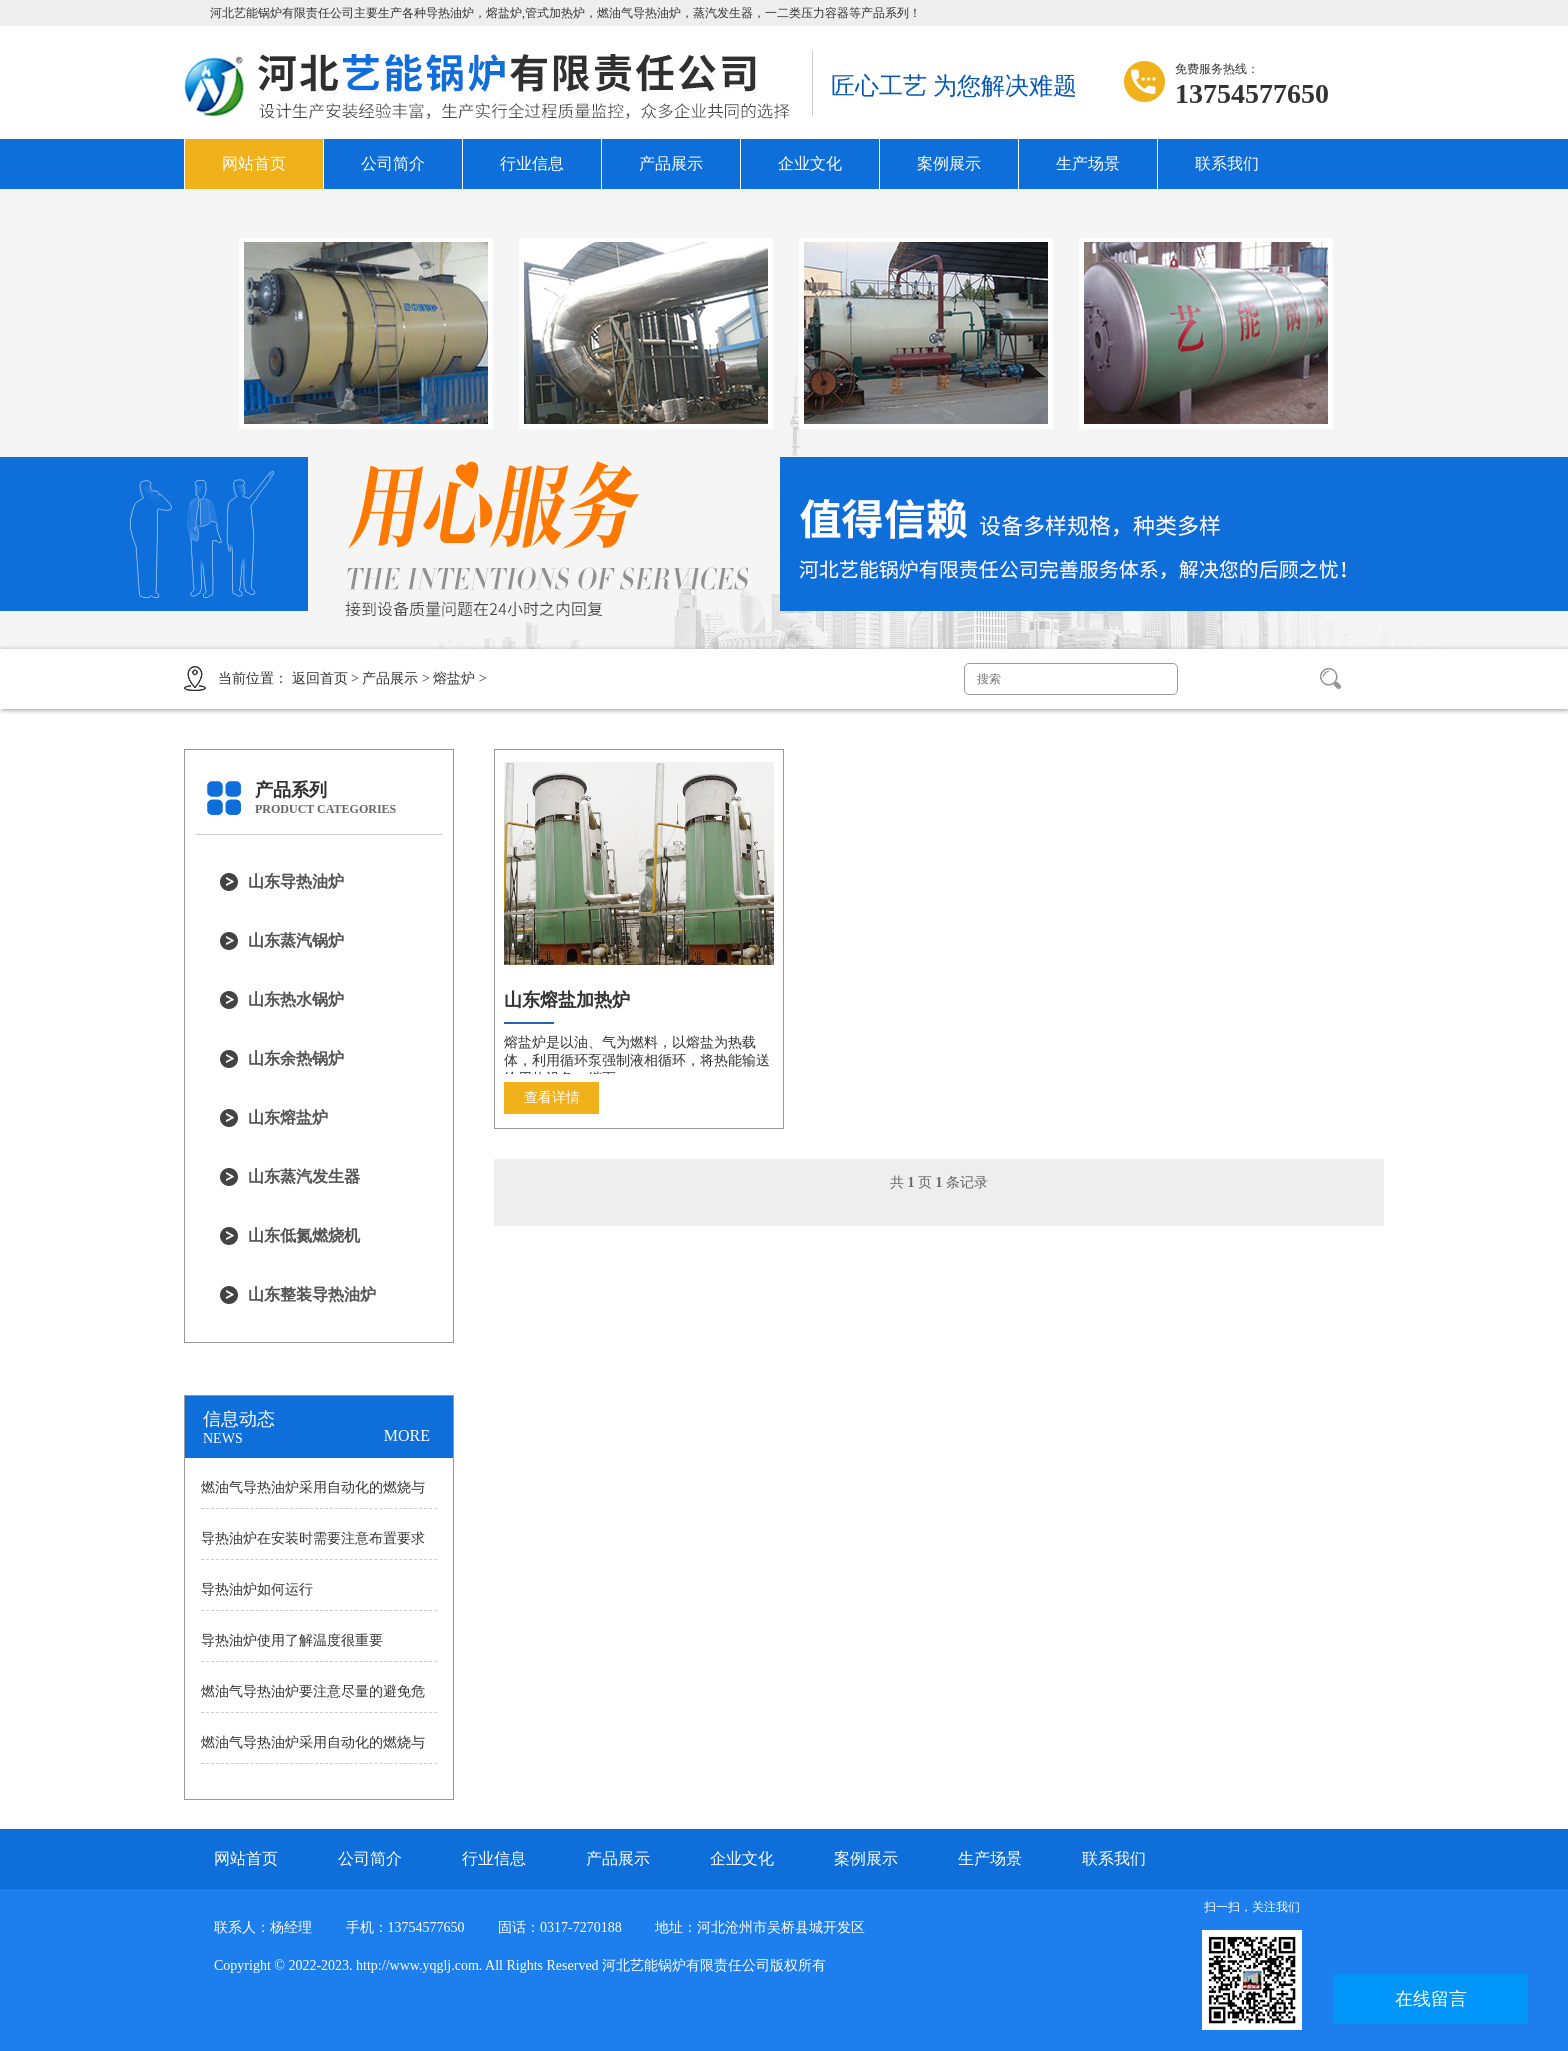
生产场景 (1088, 163)
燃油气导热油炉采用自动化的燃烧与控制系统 (313, 1494)
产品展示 (671, 163)
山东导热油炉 (296, 881)
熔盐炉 (454, 678)
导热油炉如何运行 (257, 1589)
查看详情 (552, 1097)
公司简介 (393, 163)
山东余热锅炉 (296, 1058)
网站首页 (254, 163)
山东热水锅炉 (296, 999)
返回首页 (320, 678)
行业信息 (532, 163)
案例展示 (949, 163)
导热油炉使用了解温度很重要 (292, 1640)
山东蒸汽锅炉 (296, 940)
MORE (407, 1435)
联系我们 (1227, 163)
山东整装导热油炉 (312, 1294)
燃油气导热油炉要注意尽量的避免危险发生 (313, 1698)
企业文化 (810, 163)
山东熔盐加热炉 (567, 1000)
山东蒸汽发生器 (304, 1176)
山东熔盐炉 (288, 1117)
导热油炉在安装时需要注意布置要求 (313, 1538)
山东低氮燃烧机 (304, 1235)
